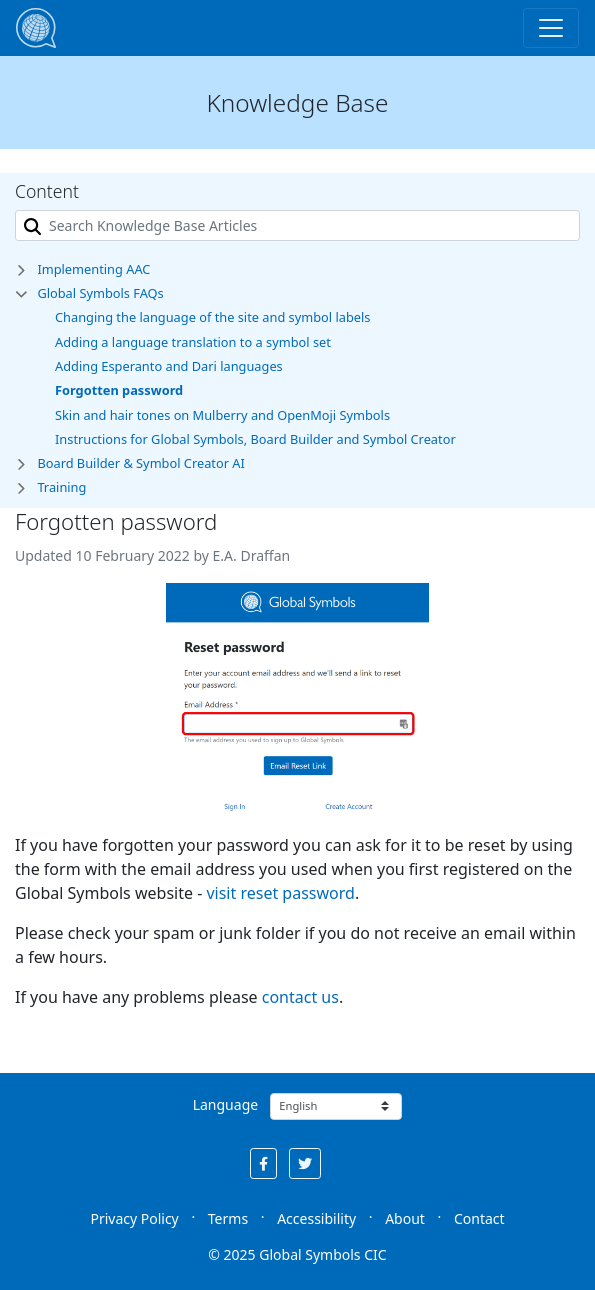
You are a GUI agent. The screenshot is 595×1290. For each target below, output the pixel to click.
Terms (228, 1218)
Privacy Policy (134, 1218)
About (405, 1218)
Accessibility (316, 1218)
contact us (300, 997)
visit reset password (280, 893)
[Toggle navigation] (551, 28)
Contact (479, 1218)
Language (225, 1104)
